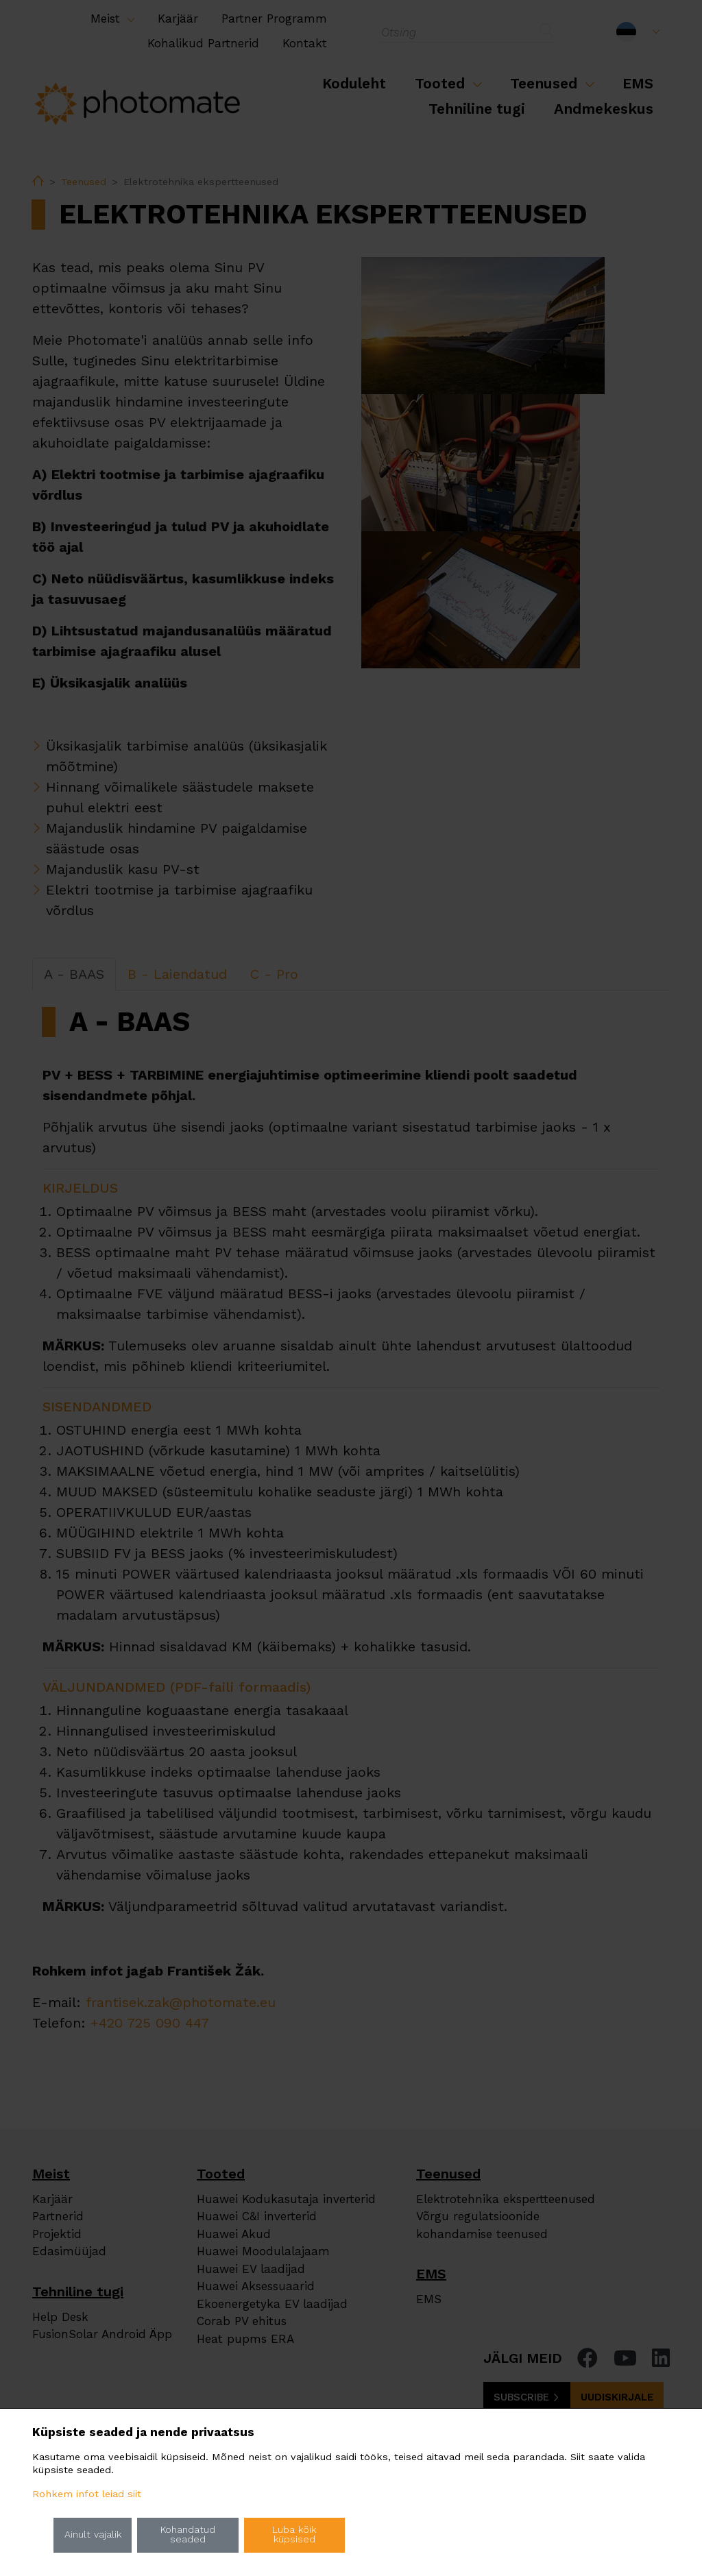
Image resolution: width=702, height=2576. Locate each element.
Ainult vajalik (92, 2534)
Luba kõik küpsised (294, 2534)
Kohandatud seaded (187, 2534)
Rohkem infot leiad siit (86, 2494)
